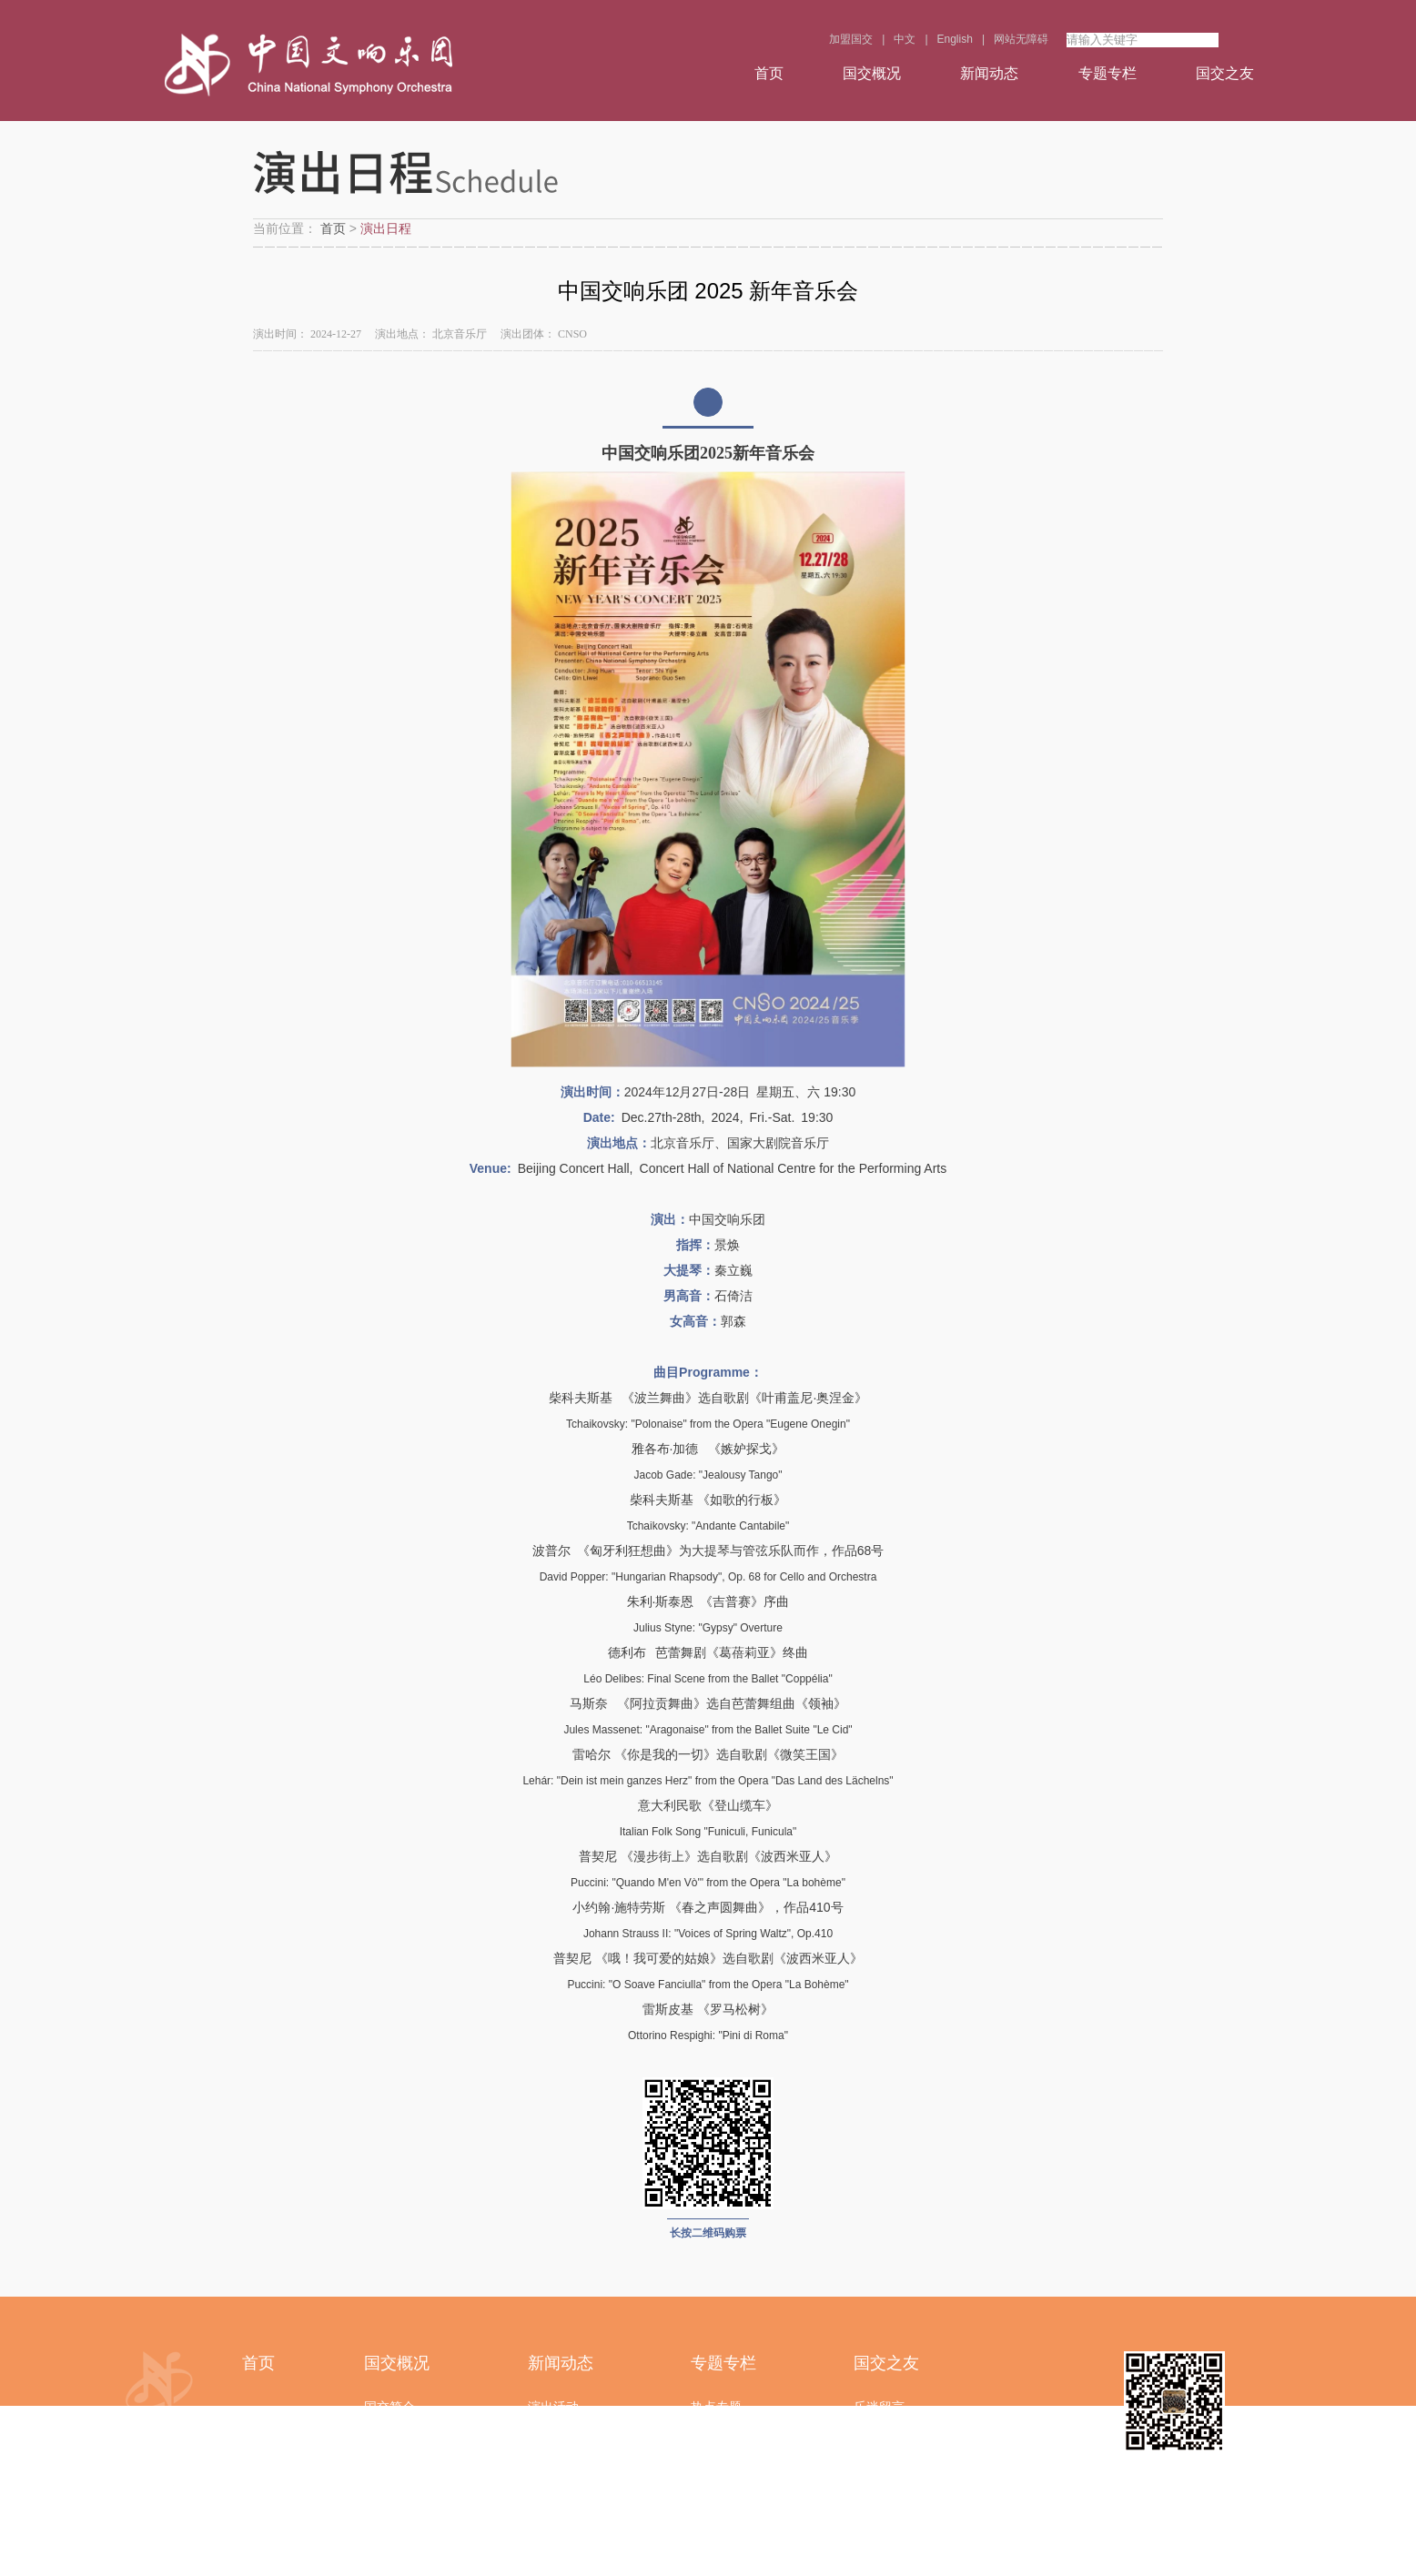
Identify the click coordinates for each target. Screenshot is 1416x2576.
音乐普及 (716, 2521)
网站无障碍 (1021, 39)
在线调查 (879, 2445)
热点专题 (716, 2406)
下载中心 (879, 2521)
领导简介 (389, 2445)
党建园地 (553, 2445)
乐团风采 (553, 2483)
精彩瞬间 (716, 2445)
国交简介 (389, 2406)
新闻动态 (989, 73)
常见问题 (879, 2559)
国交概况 (872, 73)
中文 (904, 39)
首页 (769, 73)
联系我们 (389, 2559)
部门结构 (389, 2521)
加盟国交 (851, 39)
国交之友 (1225, 73)
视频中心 (716, 2483)
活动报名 (879, 2483)
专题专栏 (1107, 73)
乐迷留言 (879, 2406)
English (955, 39)
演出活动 (553, 2406)
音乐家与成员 (402, 2483)
